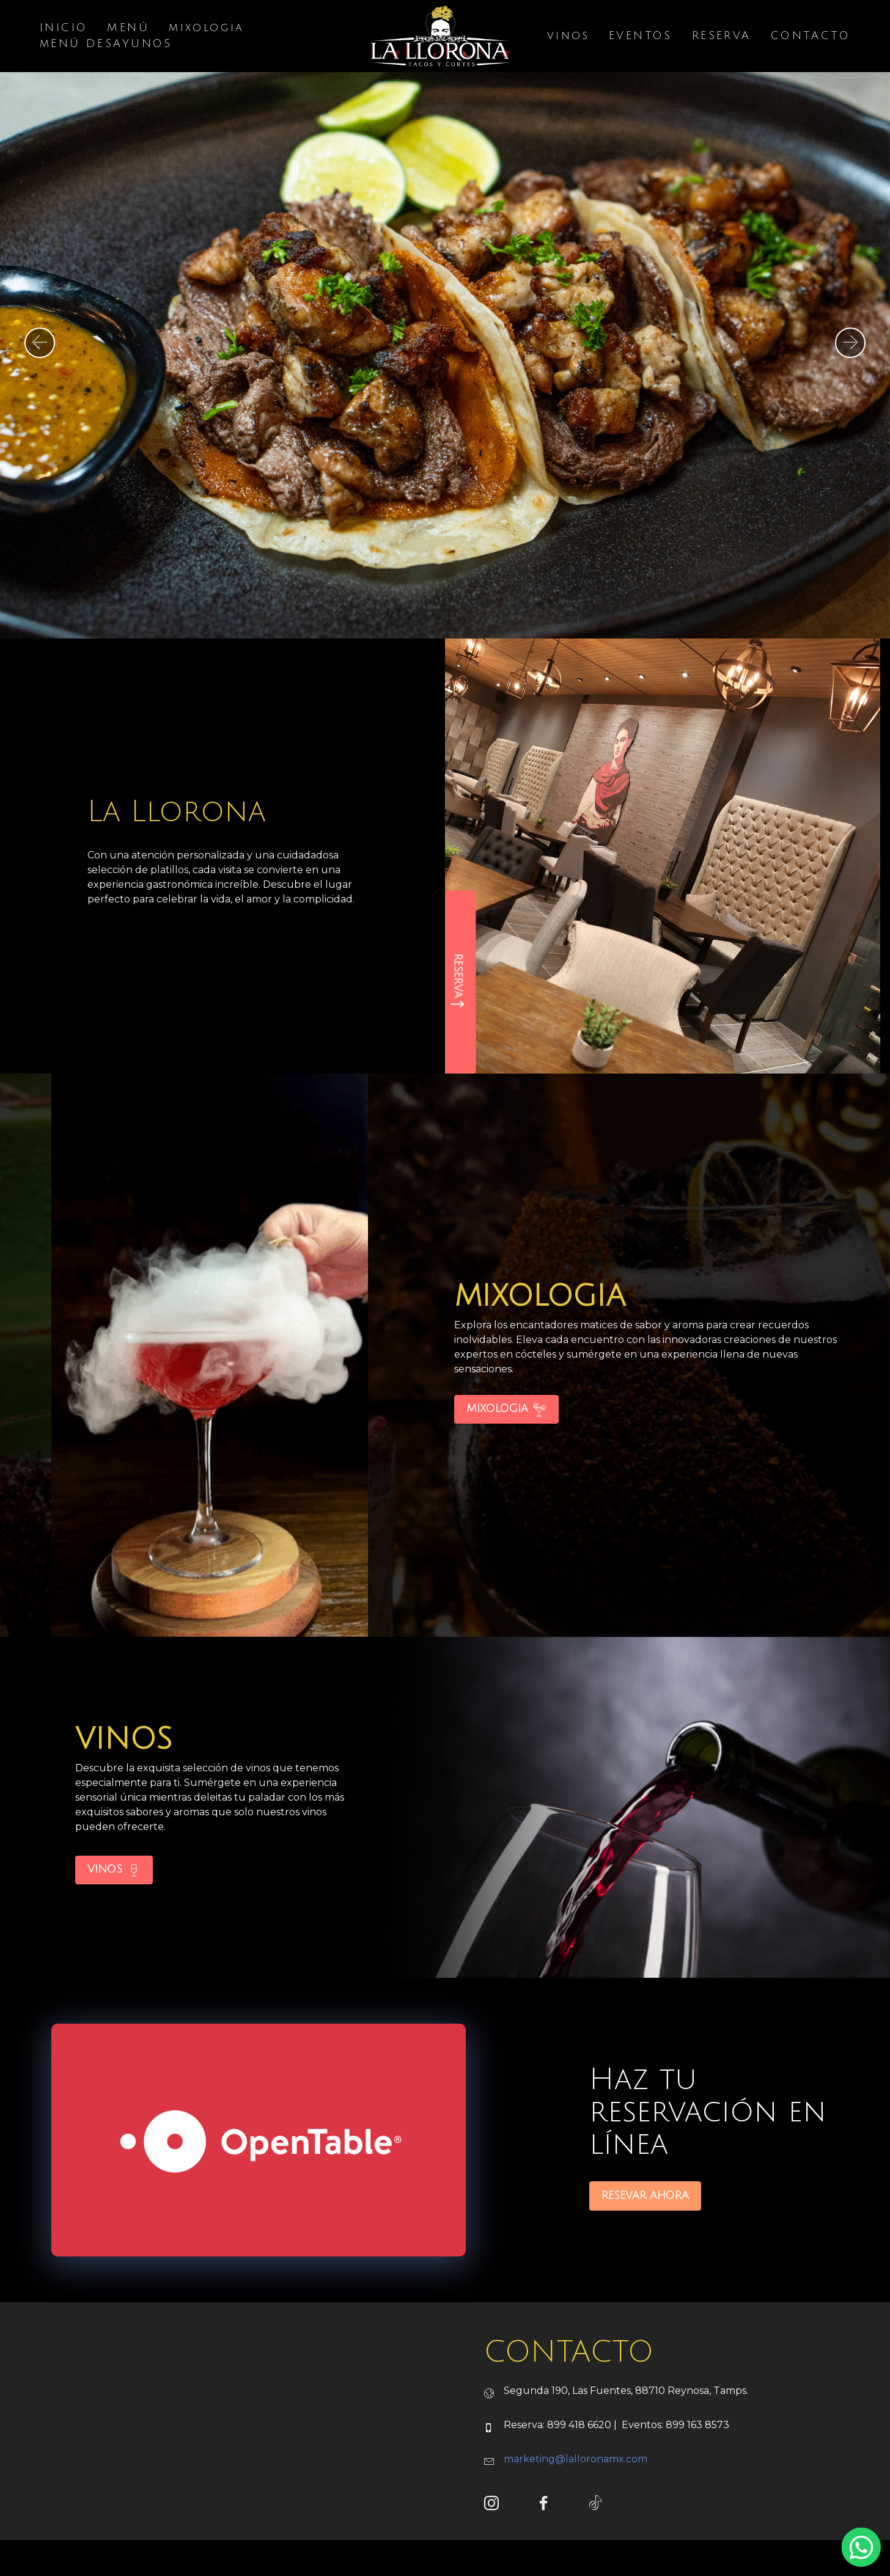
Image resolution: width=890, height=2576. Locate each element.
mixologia (207, 29)
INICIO (63, 29)
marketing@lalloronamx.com (575, 2513)
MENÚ (128, 29)
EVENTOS (640, 37)
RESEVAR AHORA (645, 2249)
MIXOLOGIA (506, 1463)
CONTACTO (810, 37)
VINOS (114, 1924)
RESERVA (721, 37)
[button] (39, 342)
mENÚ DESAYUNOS (106, 45)
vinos (568, 37)
